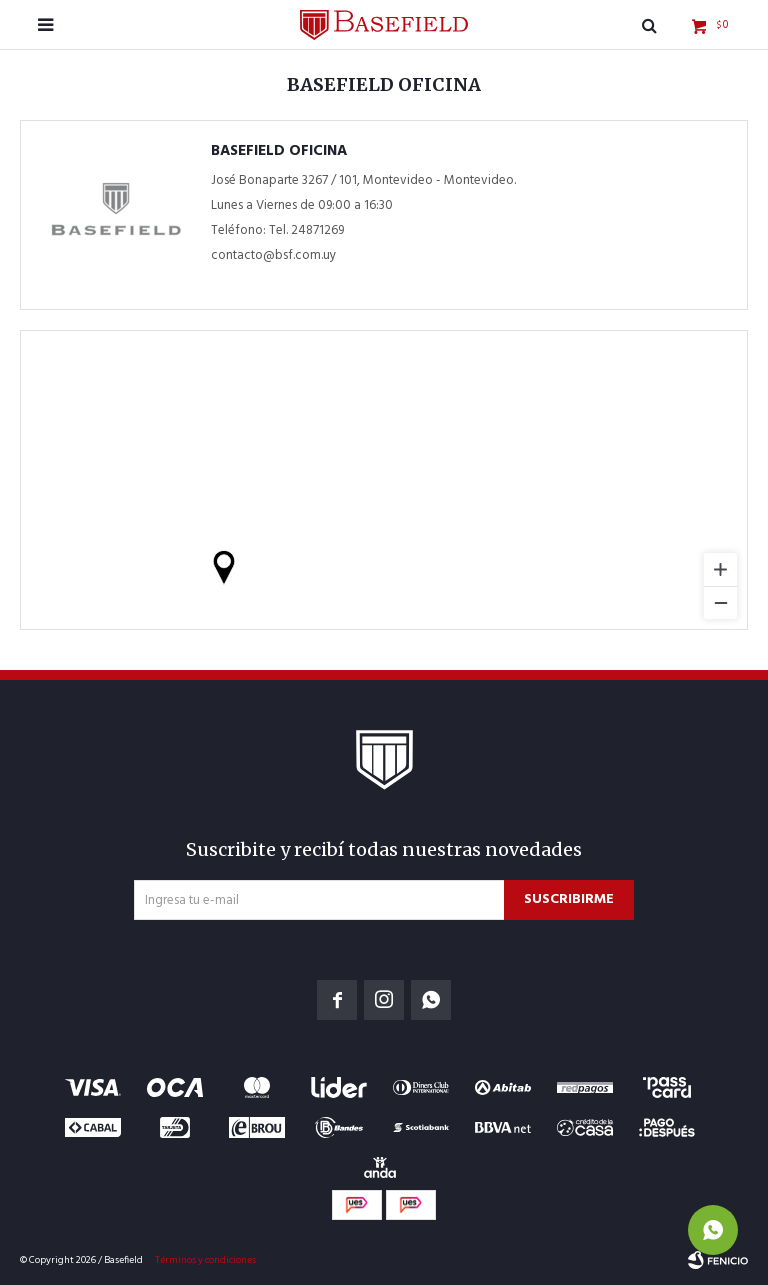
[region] (384, 480)
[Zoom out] (720, 602)
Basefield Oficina (279, 151)
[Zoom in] (720, 569)
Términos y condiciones (205, 1260)
